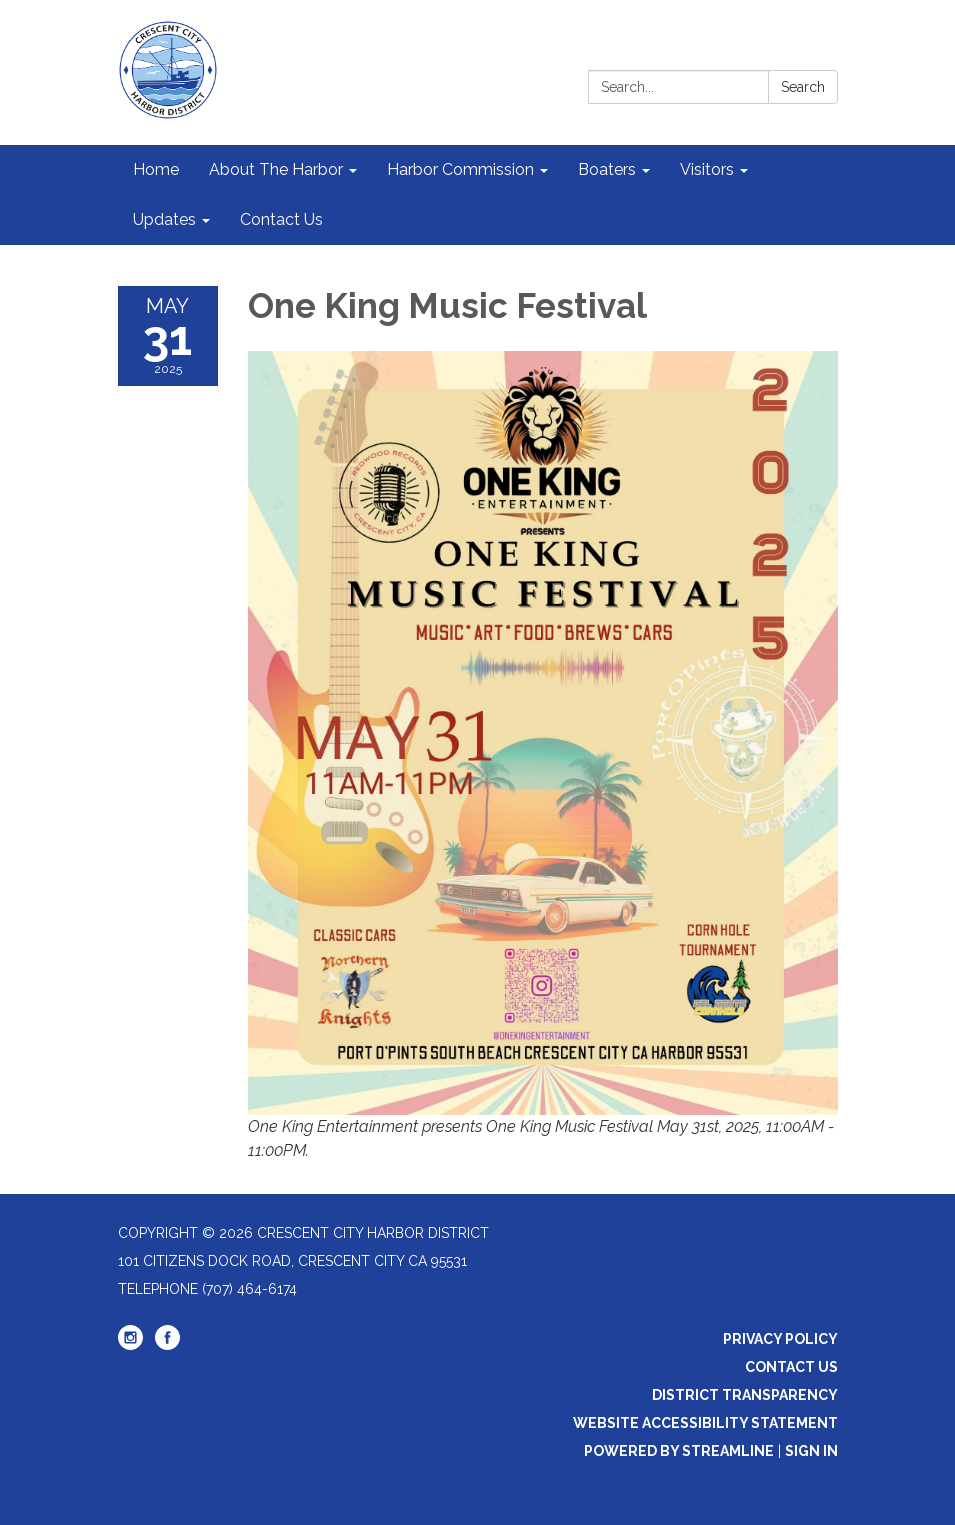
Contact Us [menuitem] (281, 219)
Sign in (811, 1451)
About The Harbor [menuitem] (276, 169)
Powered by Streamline (679, 1451)
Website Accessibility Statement (705, 1423)
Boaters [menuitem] (607, 169)
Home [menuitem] (156, 169)
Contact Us (791, 1367)
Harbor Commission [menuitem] (460, 169)
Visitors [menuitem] (707, 169)
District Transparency (745, 1395)
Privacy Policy (780, 1339)
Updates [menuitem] (164, 219)
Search (803, 87)
